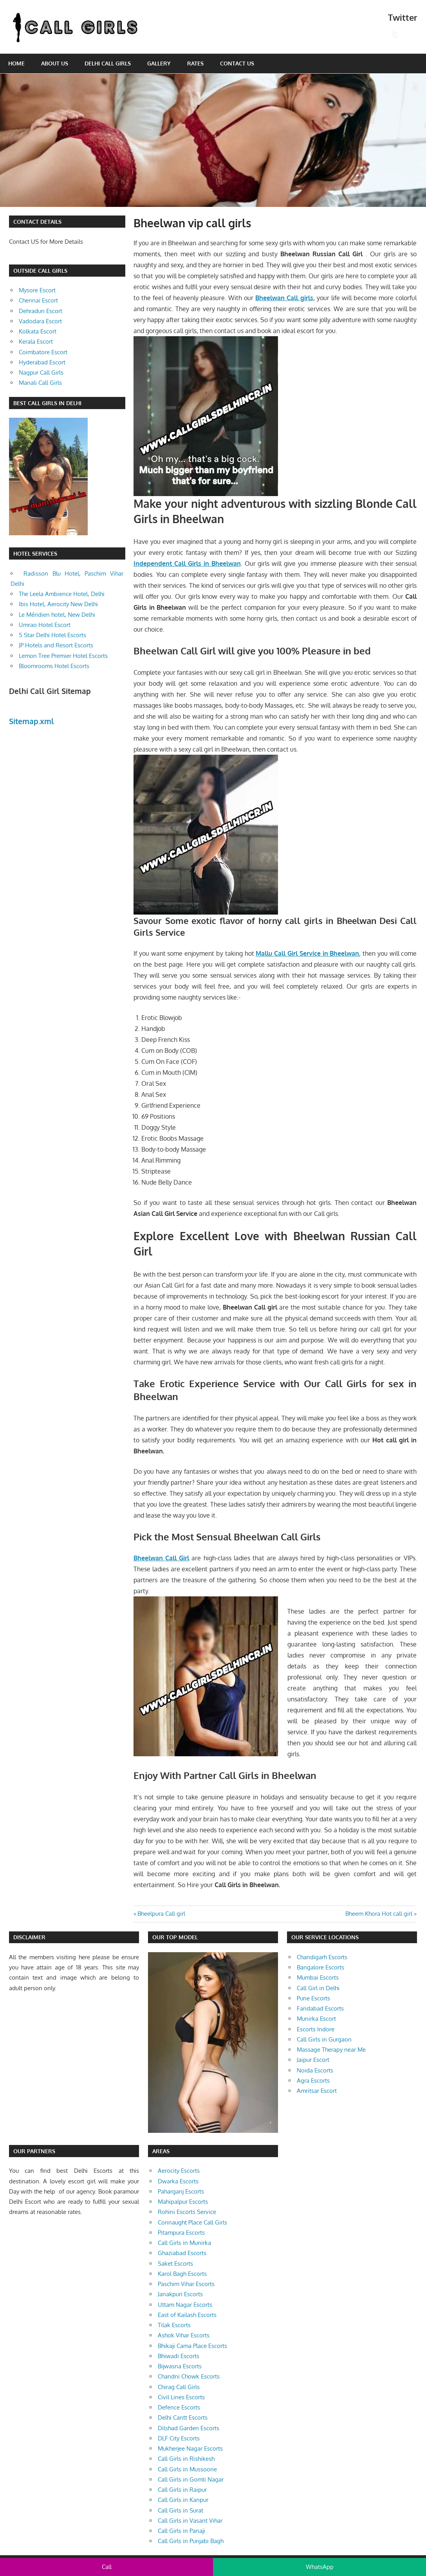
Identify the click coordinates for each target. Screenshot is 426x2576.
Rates (195, 63)
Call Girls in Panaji (181, 2530)
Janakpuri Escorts (180, 2294)
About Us (54, 63)
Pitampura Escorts (181, 2232)
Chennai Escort (38, 300)
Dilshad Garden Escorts (188, 2428)
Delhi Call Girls (108, 63)
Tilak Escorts (174, 2325)
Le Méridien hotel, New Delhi (57, 614)
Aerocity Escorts (179, 2170)
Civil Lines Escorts (181, 2397)
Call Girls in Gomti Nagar (191, 2479)
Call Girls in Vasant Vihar (190, 2520)
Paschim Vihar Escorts (186, 2284)
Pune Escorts (313, 1998)
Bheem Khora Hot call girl (378, 1913)
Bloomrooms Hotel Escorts (54, 666)
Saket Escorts (175, 2263)
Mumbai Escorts (318, 1977)
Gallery (159, 63)
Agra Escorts (313, 2080)
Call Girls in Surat (180, 2510)
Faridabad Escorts (320, 2008)
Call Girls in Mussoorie (187, 2469)
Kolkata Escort (37, 331)
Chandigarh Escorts (322, 1957)
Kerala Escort (36, 341)
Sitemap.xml (31, 721)
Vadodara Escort (40, 321)
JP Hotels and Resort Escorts (56, 645)
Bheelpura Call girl (161, 1913)
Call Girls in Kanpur (183, 2500)
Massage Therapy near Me (331, 2049)
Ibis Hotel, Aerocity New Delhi (58, 604)
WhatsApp (320, 2567)
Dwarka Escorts (178, 2181)
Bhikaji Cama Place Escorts (192, 2346)
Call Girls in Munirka (184, 2242)
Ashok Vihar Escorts (183, 2335)
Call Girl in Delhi (318, 1988)
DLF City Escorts (179, 2438)
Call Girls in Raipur (182, 2489)
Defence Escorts (179, 2407)
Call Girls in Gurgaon (324, 2039)
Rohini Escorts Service (187, 2212)
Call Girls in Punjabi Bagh (191, 2541)
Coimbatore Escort (43, 352)
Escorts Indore (315, 2029)
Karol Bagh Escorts (182, 2273)
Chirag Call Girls (179, 2387)
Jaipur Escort (313, 2059)
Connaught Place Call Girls (192, 2222)
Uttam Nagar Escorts (185, 2304)
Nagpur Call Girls (41, 372)
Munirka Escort (316, 2018)
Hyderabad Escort (42, 362)
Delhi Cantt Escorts (183, 2417)
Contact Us (237, 63)
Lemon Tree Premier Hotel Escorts (63, 655)
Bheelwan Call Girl (161, 1558)
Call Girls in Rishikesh (186, 2458)
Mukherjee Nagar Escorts (190, 2448)
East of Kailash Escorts (187, 2315)
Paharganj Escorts (181, 2191)
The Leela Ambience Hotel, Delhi (62, 594)
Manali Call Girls (40, 382)
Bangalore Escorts (320, 1967)
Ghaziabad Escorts (182, 2253)
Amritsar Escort (317, 2090)
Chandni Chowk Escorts (189, 2376)
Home (16, 63)
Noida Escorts (315, 2070)
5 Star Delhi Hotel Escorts (52, 635)
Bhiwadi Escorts (178, 2356)
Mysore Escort (37, 290)
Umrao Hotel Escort (44, 625)
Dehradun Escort (40, 311)
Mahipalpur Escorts (183, 2201)
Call (107, 2567)
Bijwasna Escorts (180, 2366)
